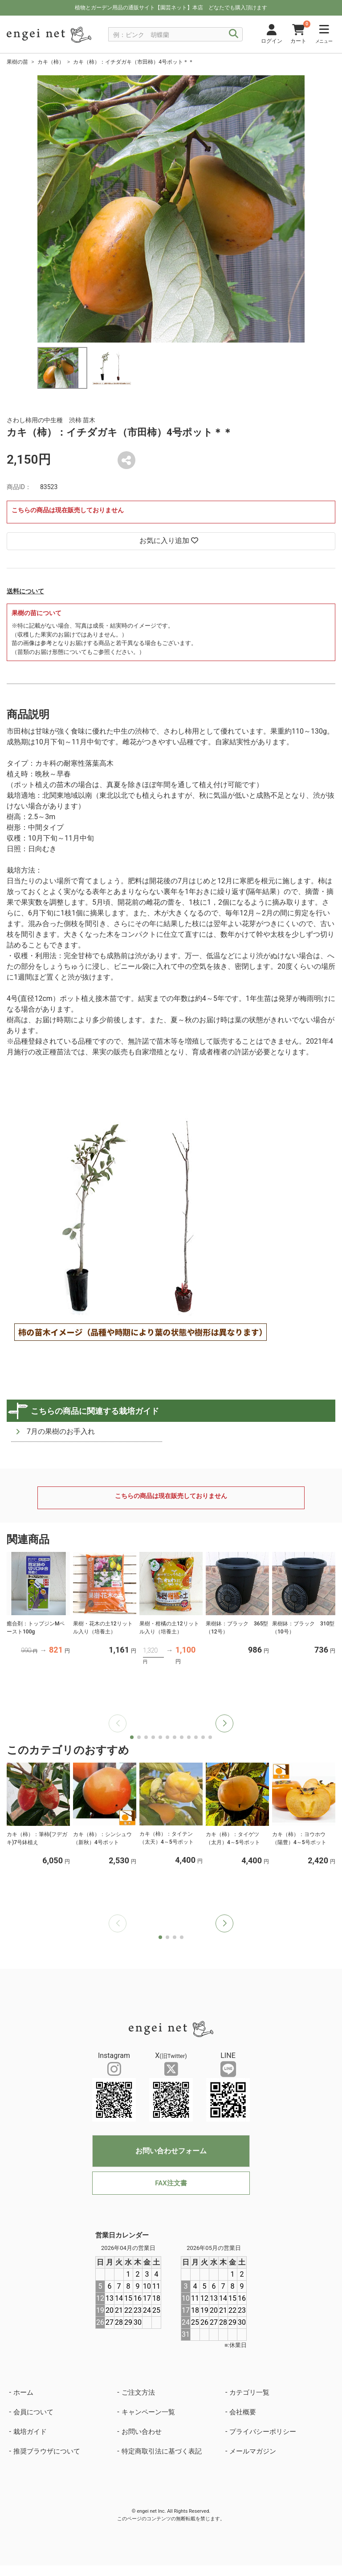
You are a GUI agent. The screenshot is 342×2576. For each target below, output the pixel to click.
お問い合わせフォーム (171, 2151)
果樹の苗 (17, 62)
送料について (25, 591)
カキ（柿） (50, 62)
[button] (224, 1723)
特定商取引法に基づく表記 (162, 2451)
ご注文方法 (138, 2392)
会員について (33, 2412)
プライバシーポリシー (262, 2432)
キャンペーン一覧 (148, 2412)
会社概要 (242, 2412)
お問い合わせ (142, 2432)
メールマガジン (252, 2451)
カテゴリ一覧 (249, 2392)
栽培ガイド (30, 2432)
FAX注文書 (171, 2183)
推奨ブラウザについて (46, 2451)
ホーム (23, 2392)
